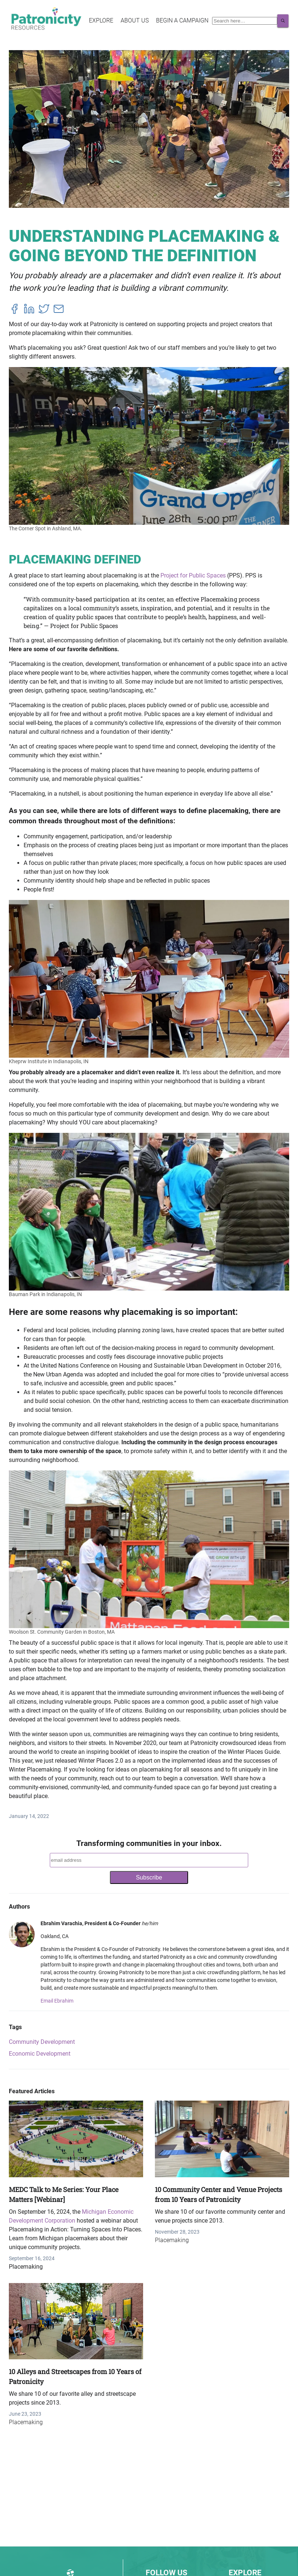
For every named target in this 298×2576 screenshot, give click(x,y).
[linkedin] (29, 310)
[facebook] (14, 310)
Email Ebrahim (57, 2001)
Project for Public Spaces (193, 575)
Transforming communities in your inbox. (149, 1843)
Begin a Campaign (182, 20)
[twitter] (43, 310)
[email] (58, 310)
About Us (135, 20)
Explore (101, 20)
